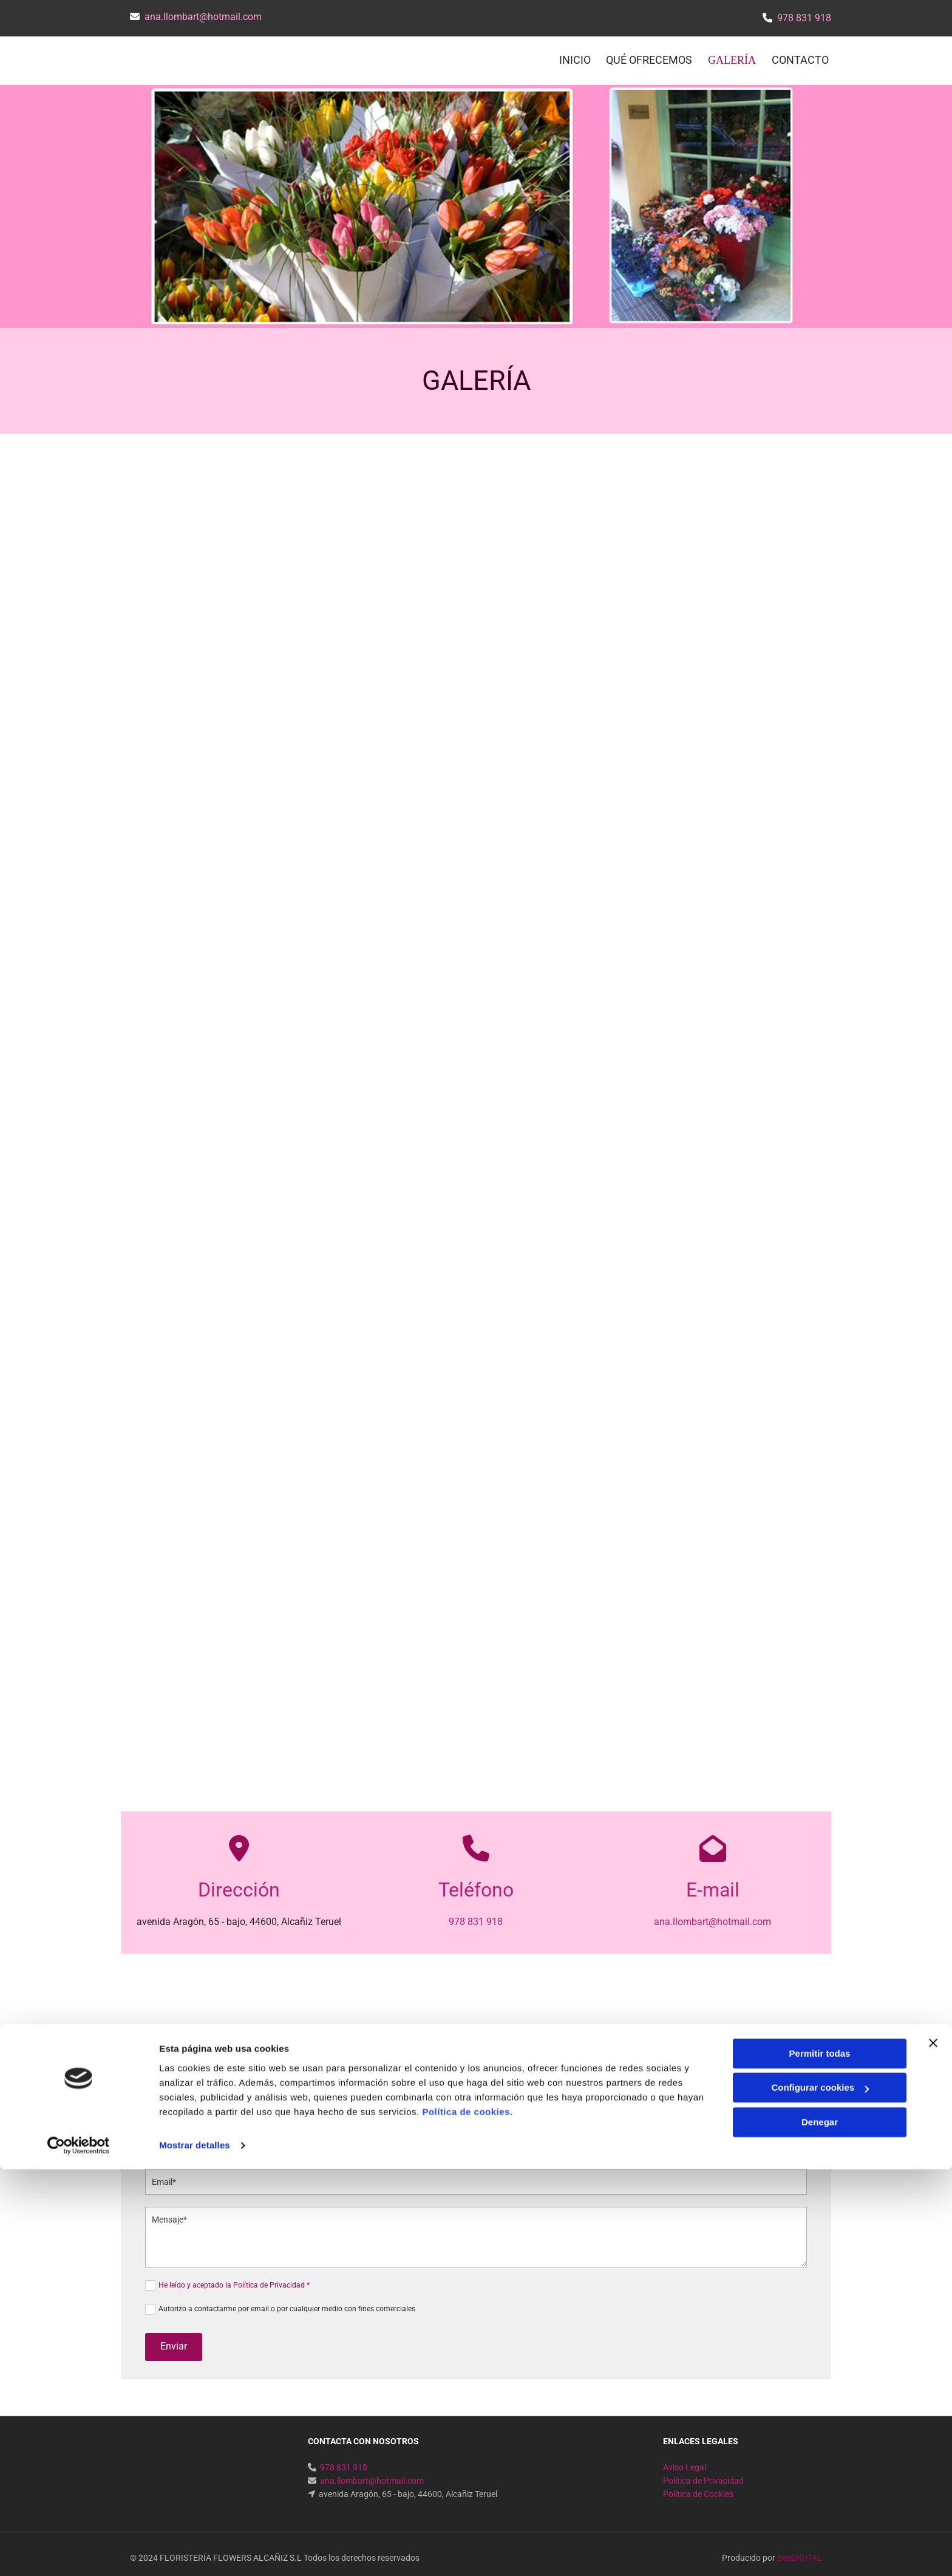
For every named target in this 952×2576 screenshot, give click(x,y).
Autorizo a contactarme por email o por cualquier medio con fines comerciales (286, 2300)
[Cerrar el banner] (933, 2449)
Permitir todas (820, 2460)
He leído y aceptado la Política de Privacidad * (234, 2276)
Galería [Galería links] (734, 55)
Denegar (819, 2529)
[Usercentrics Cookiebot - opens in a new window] (78, 2552)
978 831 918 (804, 18)
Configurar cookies (820, 2494)
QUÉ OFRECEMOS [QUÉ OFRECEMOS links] (651, 55)
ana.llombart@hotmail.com (203, 16)
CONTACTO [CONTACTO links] (802, 55)
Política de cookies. (467, 2518)
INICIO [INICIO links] (574, 55)
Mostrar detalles (194, 2552)
